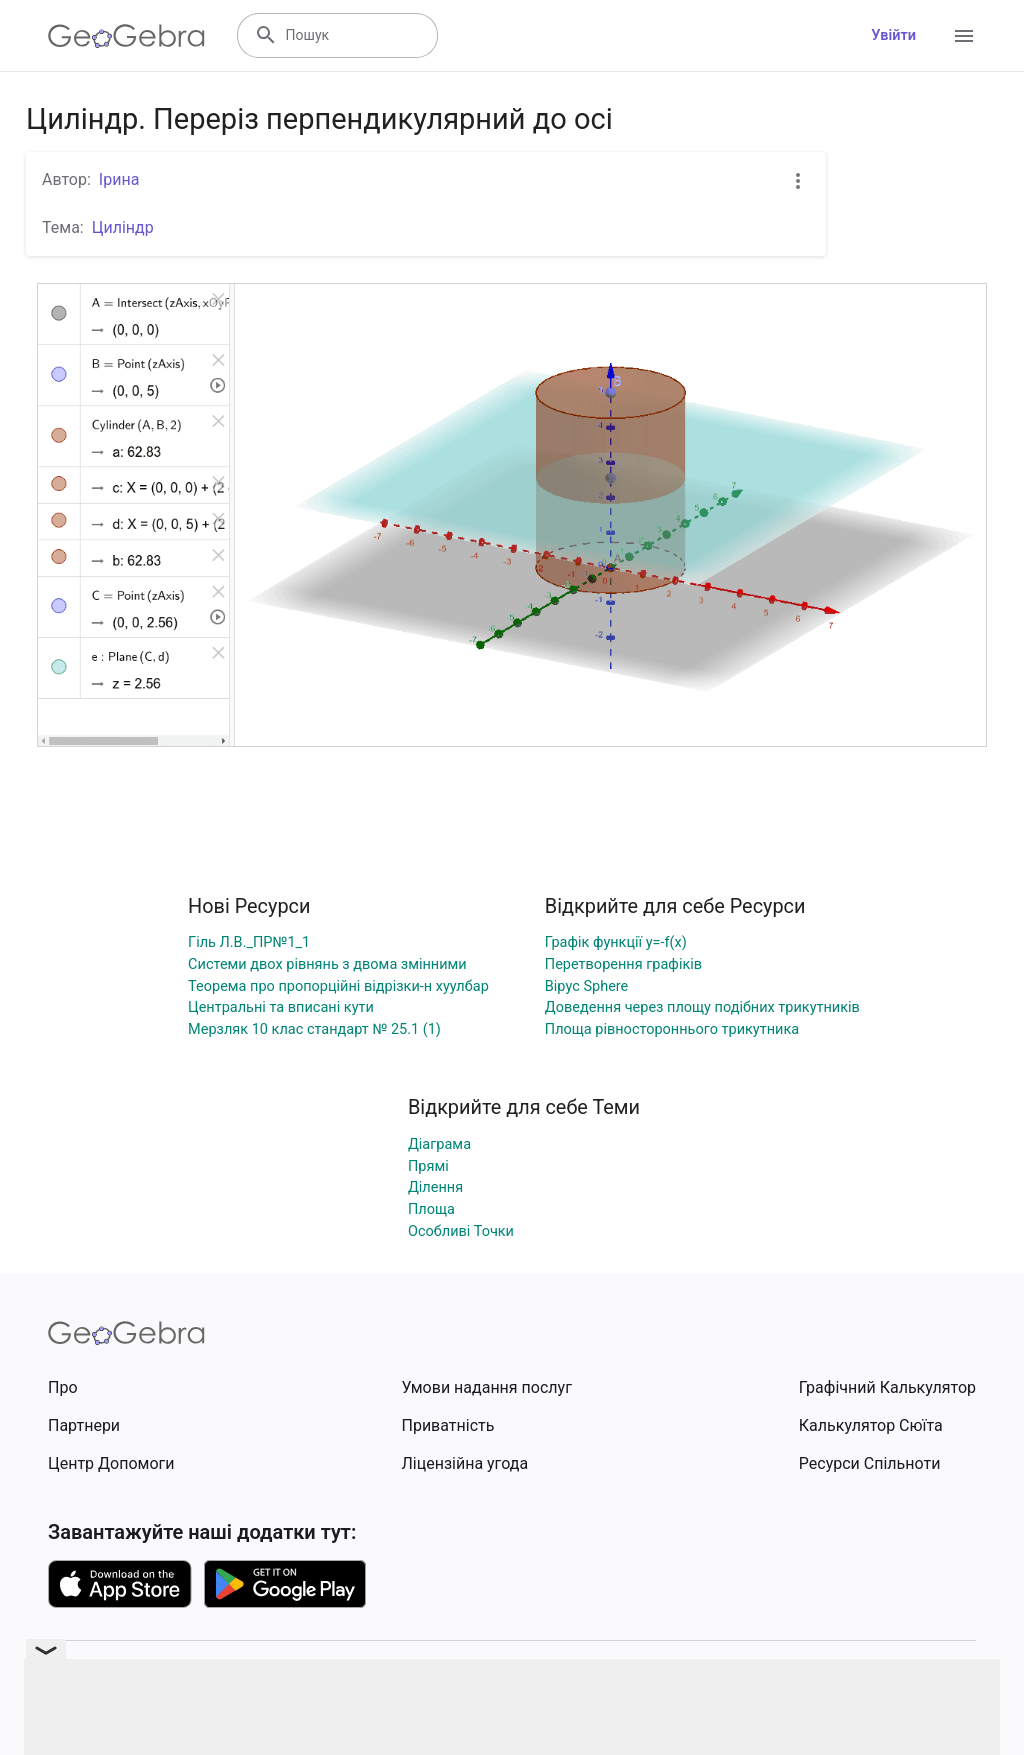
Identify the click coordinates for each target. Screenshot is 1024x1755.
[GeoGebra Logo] (126, 36)
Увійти (893, 35)
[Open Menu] (964, 36)
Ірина (119, 179)
